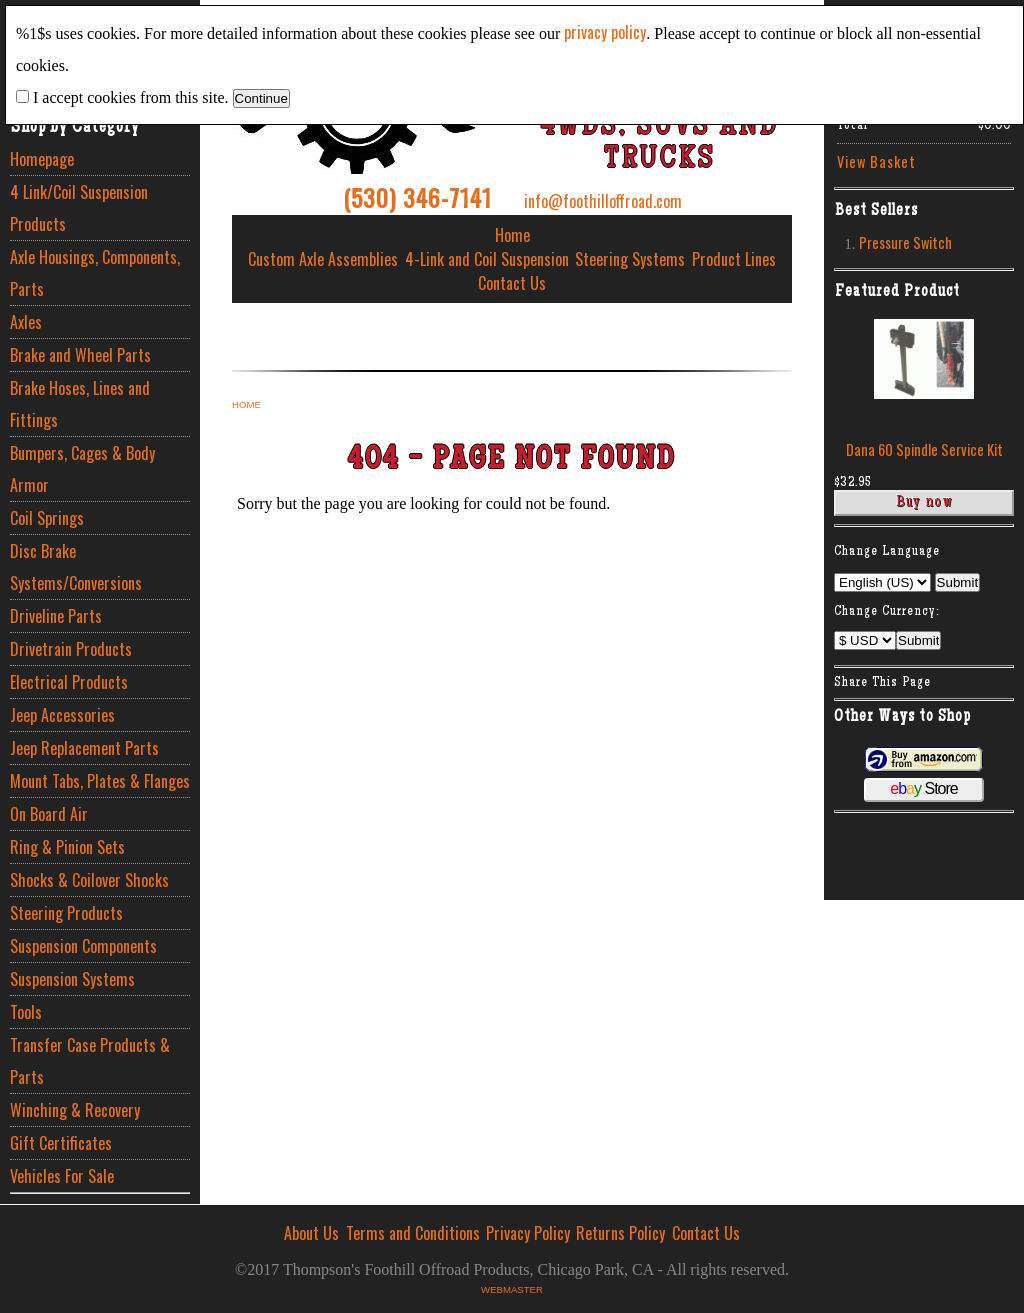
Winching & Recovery (75, 1110)
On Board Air (49, 814)
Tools (26, 1012)
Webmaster (512, 1289)
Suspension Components (83, 946)
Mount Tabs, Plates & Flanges (100, 781)
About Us (311, 1233)
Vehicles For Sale (62, 1176)
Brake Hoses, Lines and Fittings (80, 404)
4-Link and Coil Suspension (487, 259)
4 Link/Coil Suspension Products (79, 208)
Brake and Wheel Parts (80, 355)
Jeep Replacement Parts (84, 748)
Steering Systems (630, 259)
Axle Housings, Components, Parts (95, 273)
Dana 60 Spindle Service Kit (924, 449)
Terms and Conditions (413, 1233)
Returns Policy (620, 1233)
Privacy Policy (528, 1233)
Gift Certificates (61, 1143)
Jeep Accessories (62, 715)
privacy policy (605, 32)
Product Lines (734, 259)
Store (923, 788)
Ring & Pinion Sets (67, 847)
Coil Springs (47, 518)
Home (512, 235)
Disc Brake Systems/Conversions (76, 567)
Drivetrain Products (71, 649)
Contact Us (512, 283)
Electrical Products (69, 682)
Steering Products (66, 913)
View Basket (876, 161)
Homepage (42, 159)
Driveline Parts (56, 616)
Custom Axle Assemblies (323, 259)
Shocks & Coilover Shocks (89, 880)
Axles (26, 322)
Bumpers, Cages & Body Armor (82, 469)
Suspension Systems (72, 979)
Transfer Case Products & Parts (90, 1061)
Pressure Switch (905, 242)
